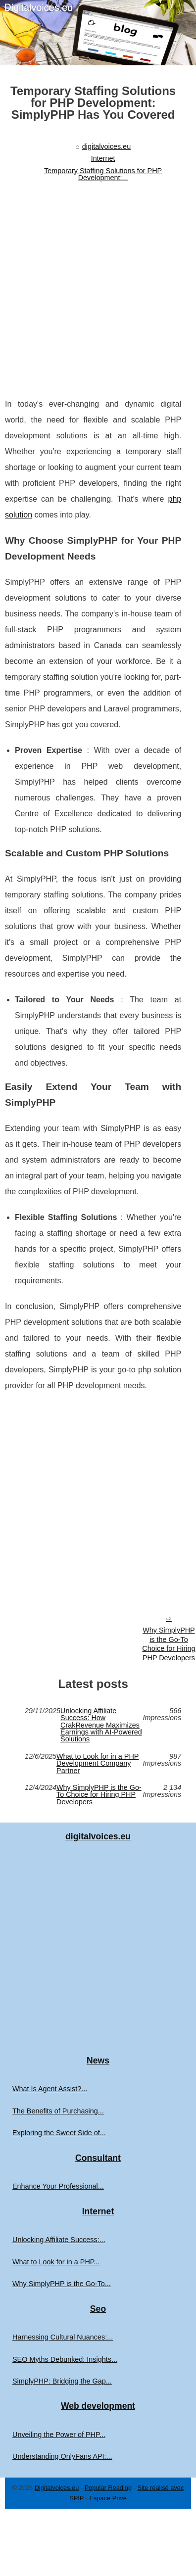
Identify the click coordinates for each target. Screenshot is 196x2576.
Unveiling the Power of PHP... (58, 2434)
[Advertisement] (93, 283)
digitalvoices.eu (106, 146)
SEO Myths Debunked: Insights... (64, 2359)
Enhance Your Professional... (58, 2186)
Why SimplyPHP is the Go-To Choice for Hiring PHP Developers (99, 1794)
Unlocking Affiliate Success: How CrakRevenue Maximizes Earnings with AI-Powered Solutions (101, 1725)
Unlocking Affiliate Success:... (58, 2240)
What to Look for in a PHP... (56, 2262)
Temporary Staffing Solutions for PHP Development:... (103, 174)
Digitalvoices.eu (57, 2487)
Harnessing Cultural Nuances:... (62, 2337)
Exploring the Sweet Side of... (59, 2133)
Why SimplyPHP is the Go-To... (61, 2284)
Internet (103, 158)
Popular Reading (108, 2487)
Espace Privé (107, 2498)
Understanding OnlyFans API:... (62, 2456)
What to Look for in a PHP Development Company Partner (97, 1763)
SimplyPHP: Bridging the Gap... (62, 2381)
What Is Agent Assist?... (49, 2089)
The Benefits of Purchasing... (58, 2111)
